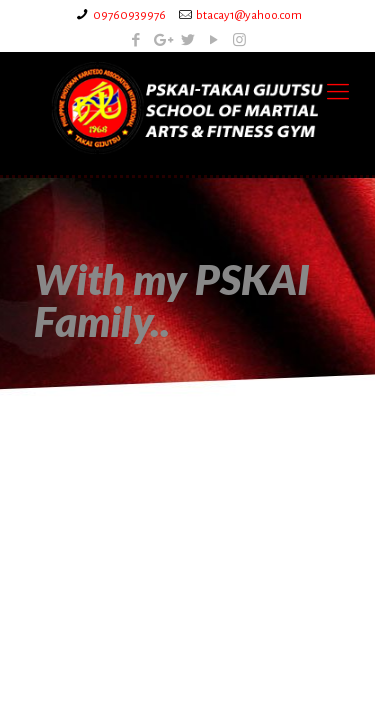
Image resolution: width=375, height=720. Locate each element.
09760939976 (129, 15)
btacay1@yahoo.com (249, 15)
